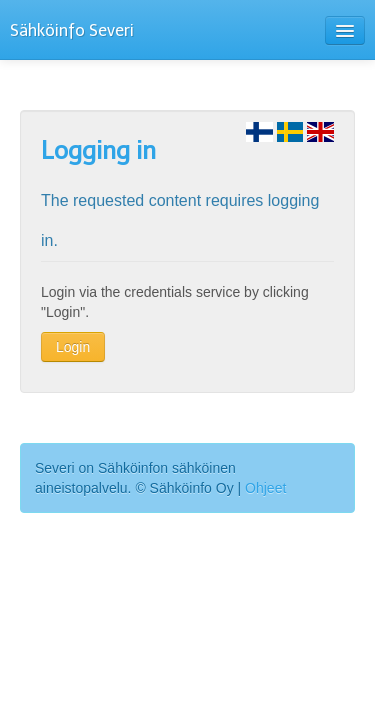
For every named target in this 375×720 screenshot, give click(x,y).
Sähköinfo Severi (72, 30)
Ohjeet (265, 488)
